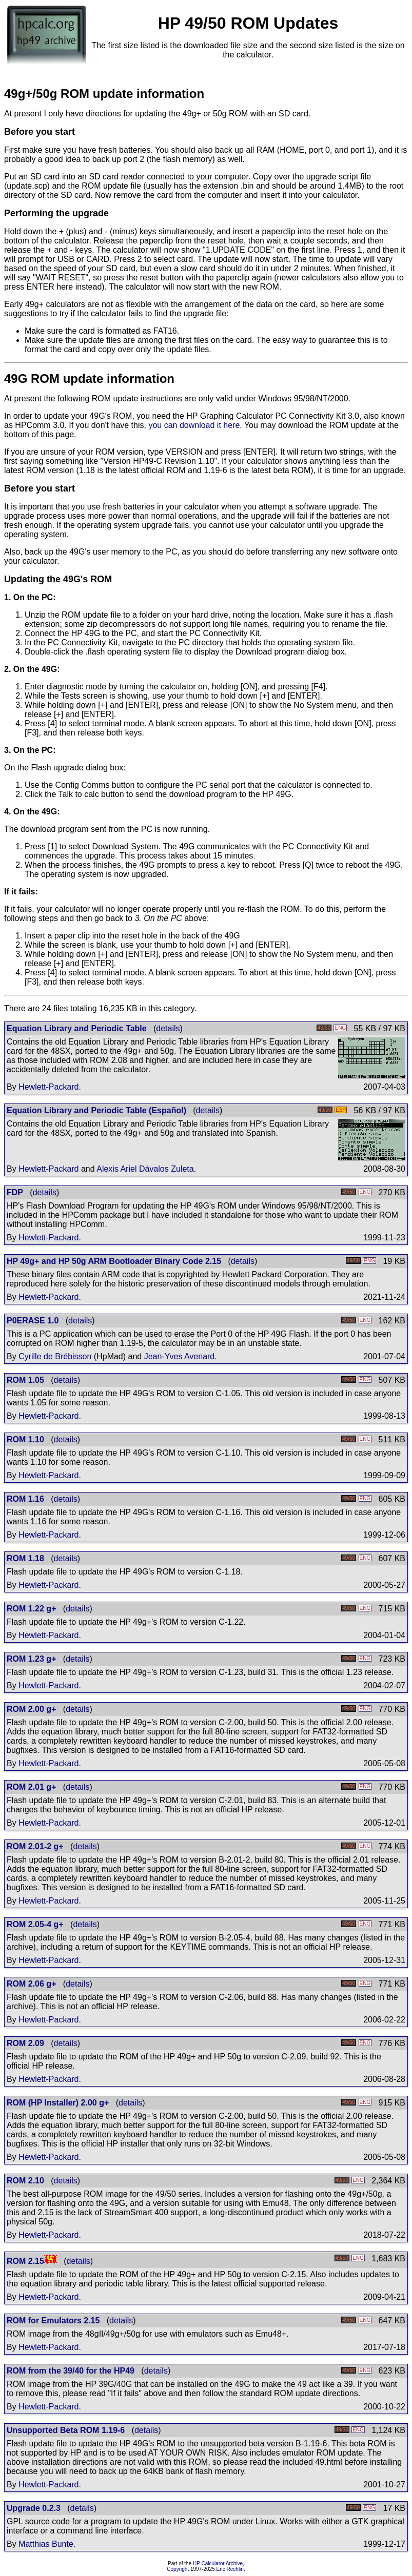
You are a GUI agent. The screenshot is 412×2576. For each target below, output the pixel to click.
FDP (15, 1192)
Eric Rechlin (230, 2569)
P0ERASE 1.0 (32, 1320)
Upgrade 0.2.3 (34, 2508)
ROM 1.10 (25, 1439)
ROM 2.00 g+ (31, 1709)
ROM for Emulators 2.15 (53, 2320)
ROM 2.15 (25, 2261)
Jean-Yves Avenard (179, 1356)
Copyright (178, 2569)
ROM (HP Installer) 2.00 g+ (58, 2102)
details (168, 1028)
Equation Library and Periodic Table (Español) (96, 1110)
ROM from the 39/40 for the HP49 (70, 2370)
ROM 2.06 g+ (31, 1983)
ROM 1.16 (25, 1499)
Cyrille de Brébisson (54, 1356)
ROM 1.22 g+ (31, 1608)
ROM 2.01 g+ (31, 1787)
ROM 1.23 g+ (31, 1658)
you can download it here (194, 425)
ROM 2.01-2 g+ (35, 1846)
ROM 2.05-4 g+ (35, 1924)
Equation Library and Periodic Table (77, 1028)
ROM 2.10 (25, 2180)
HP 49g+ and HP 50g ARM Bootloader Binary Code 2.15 (114, 1261)
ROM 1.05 (25, 1380)
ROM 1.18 (25, 1558)
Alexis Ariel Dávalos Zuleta (144, 1168)
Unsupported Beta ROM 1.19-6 (66, 2430)
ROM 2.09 (25, 2043)
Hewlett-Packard (48, 1086)
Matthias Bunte (45, 2544)
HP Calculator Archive (218, 2563)
